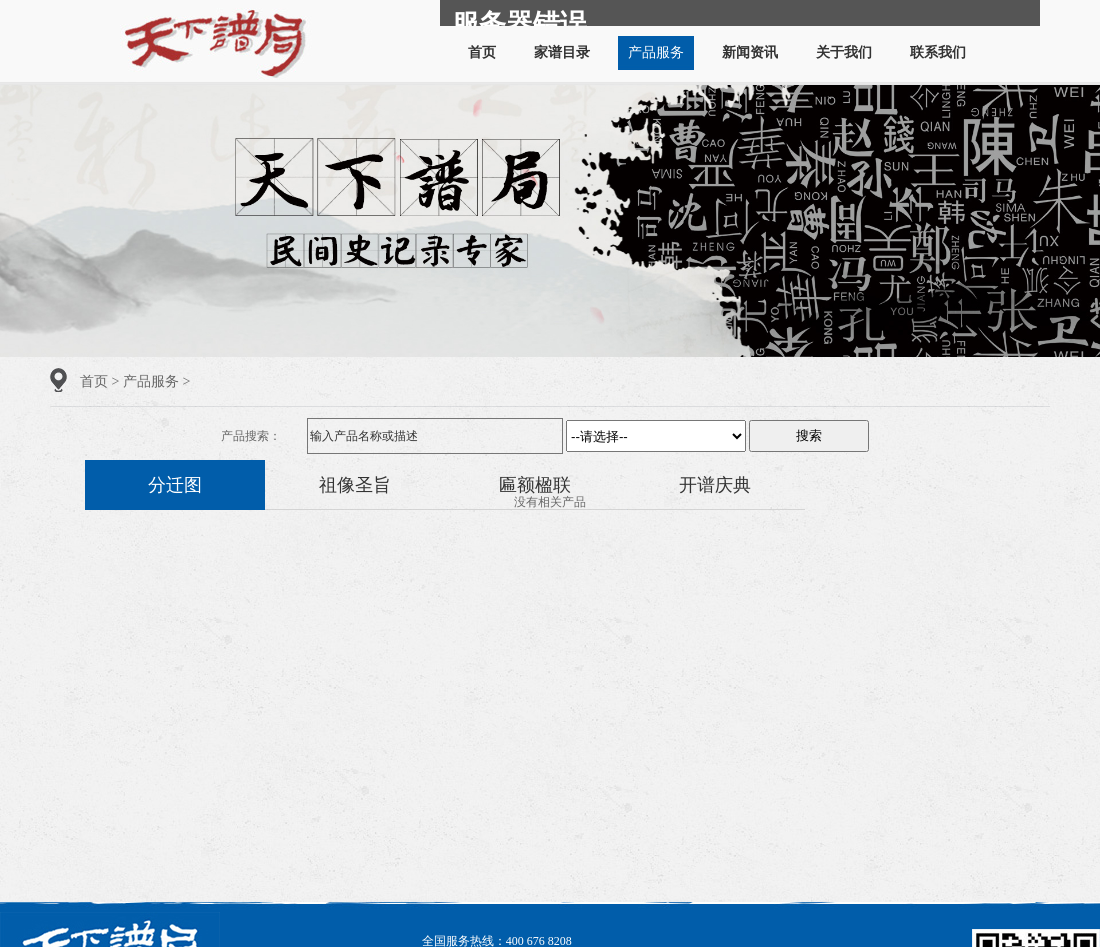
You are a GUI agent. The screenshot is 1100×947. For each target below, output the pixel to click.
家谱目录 (562, 52)
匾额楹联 (535, 485)
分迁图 (175, 485)
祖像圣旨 (355, 485)
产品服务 (656, 52)
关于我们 (844, 52)
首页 (482, 52)
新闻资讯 (750, 52)
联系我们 (938, 52)
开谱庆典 (715, 485)
